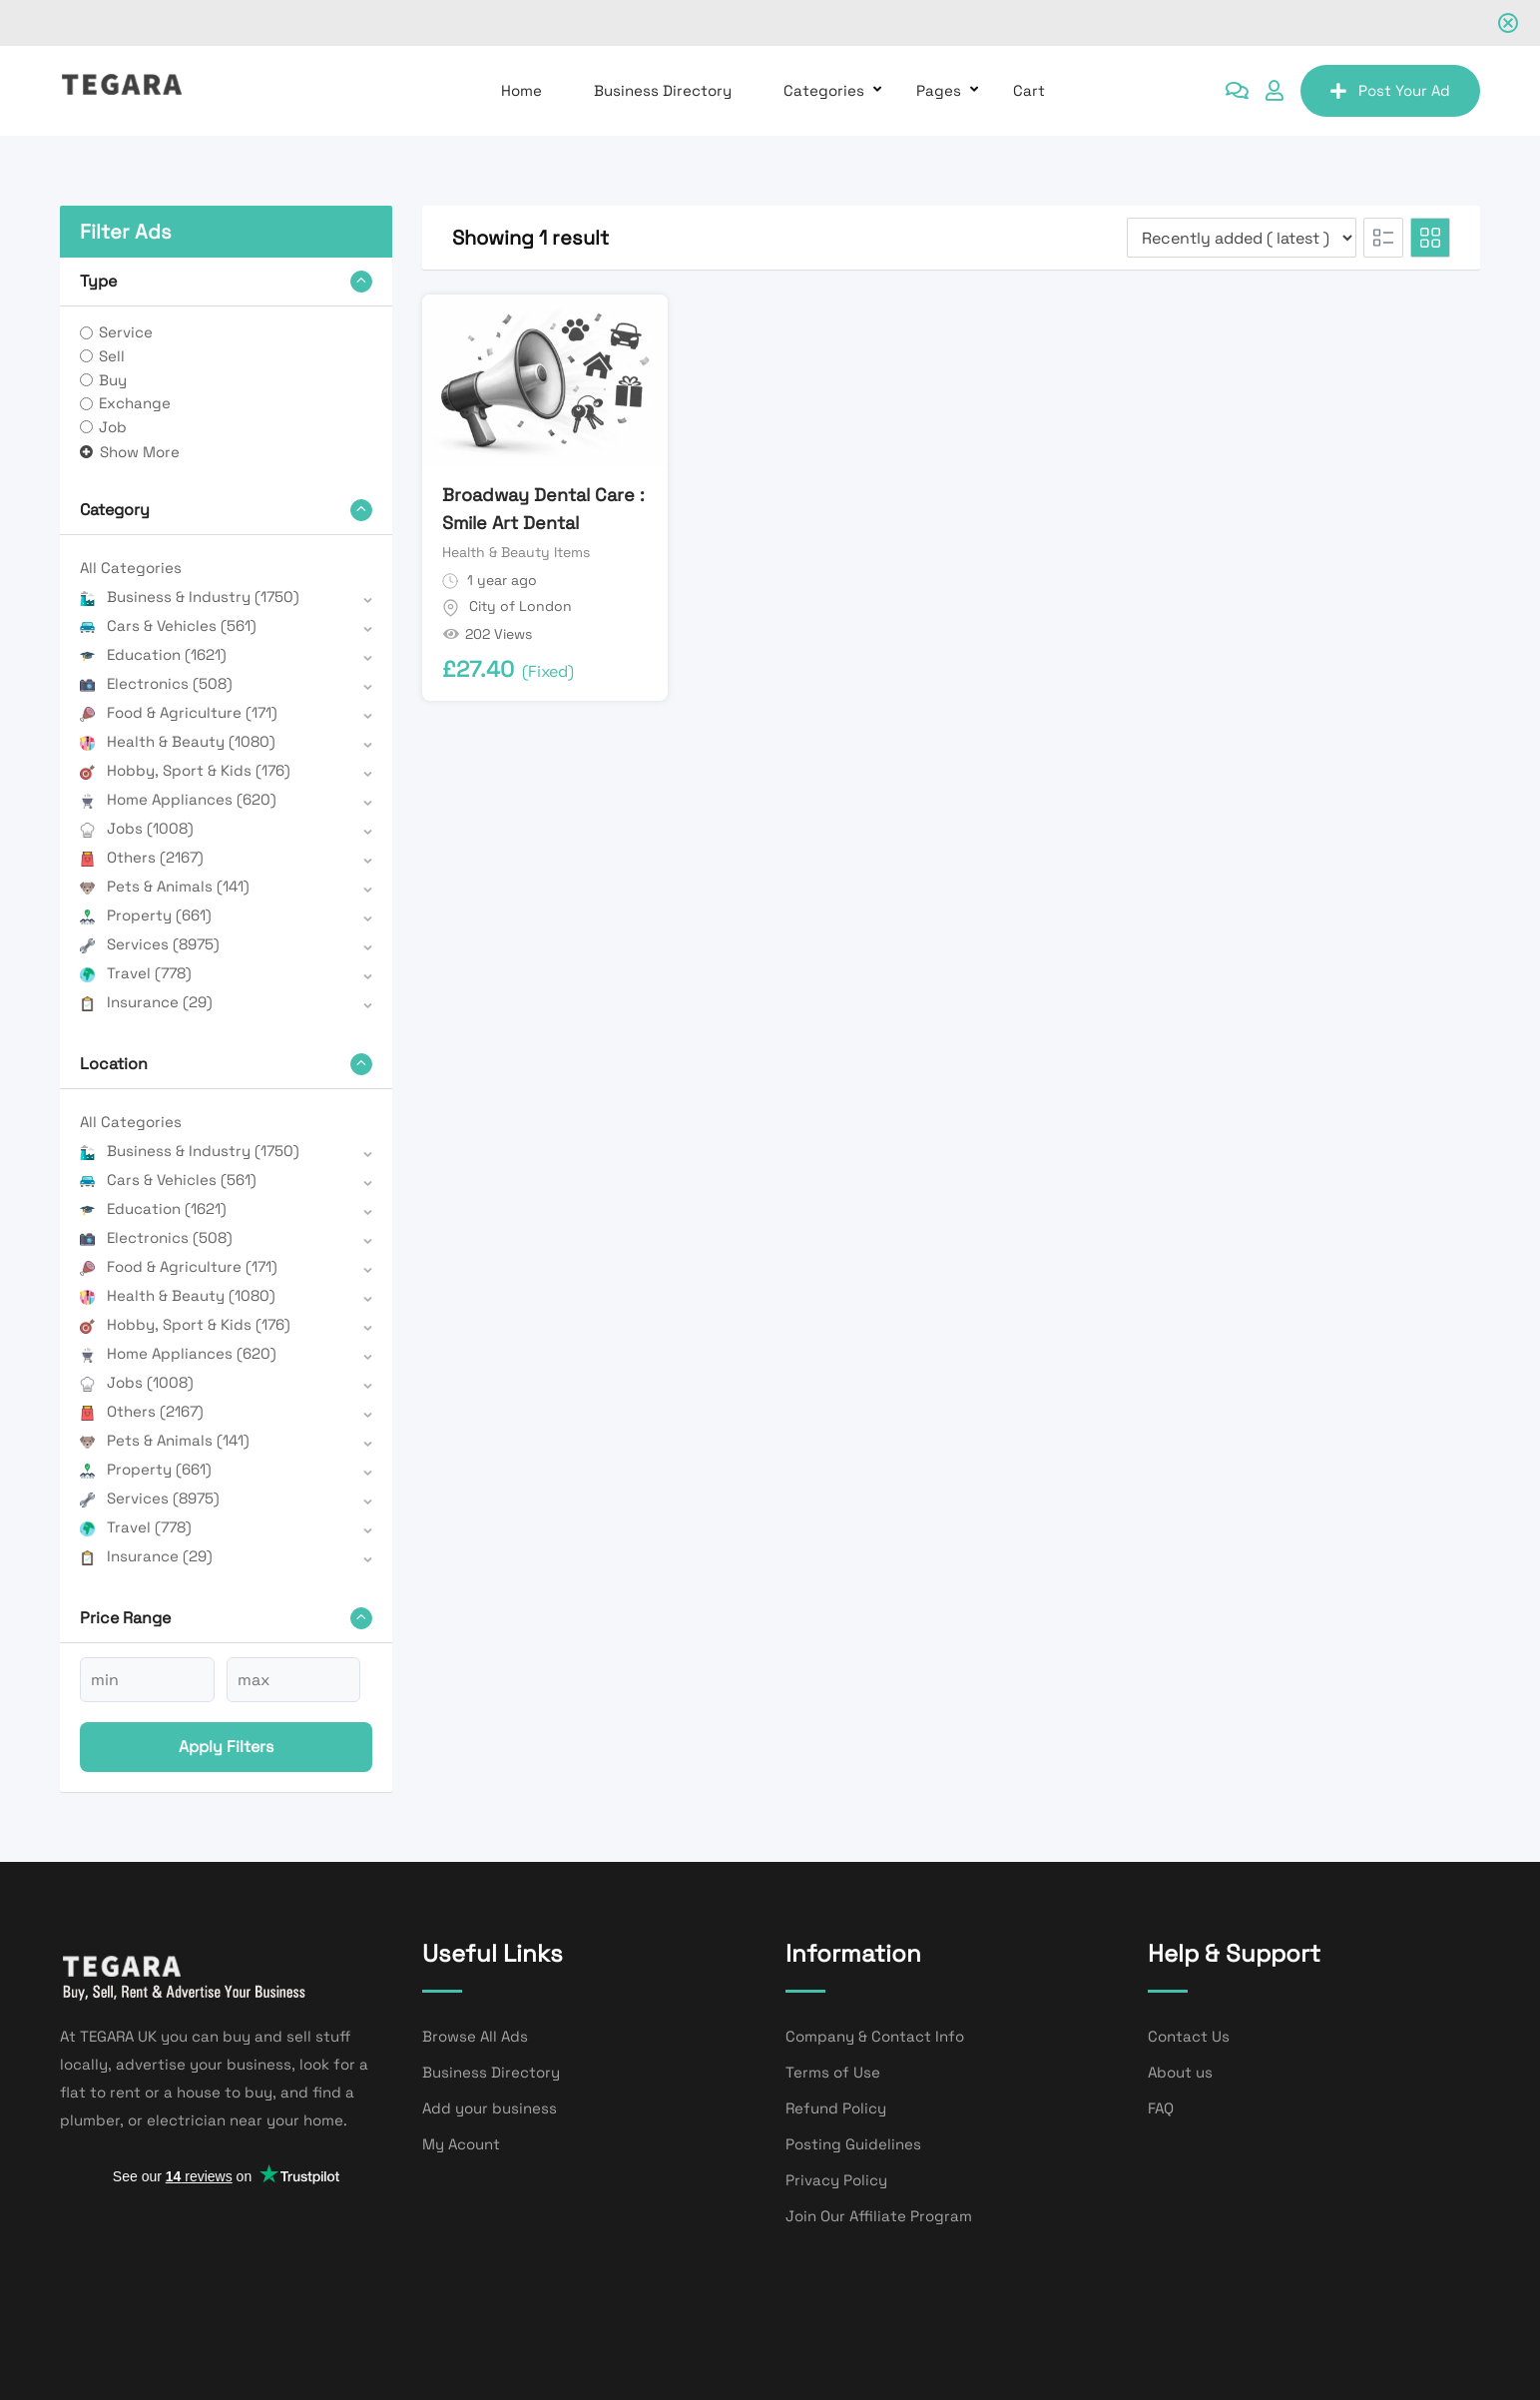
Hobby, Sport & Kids (185, 770)
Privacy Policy (836, 2179)
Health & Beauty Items (516, 552)
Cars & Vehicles (168, 625)
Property (146, 914)
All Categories (131, 567)
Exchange (135, 402)
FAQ (1161, 2108)
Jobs (137, 828)
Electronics (156, 683)
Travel (136, 972)
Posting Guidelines (853, 2143)
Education (153, 654)
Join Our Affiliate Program (878, 2215)
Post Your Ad (1390, 90)
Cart (1029, 90)
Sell (112, 355)
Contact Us (1189, 2036)
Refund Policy (835, 2108)
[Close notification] (1508, 23)
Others (142, 857)
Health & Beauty (177, 741)
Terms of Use (832, 2072)
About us (1180, 2072)
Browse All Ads (475, 2036)
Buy (113, 379)
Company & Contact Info (874, 2036)
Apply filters (226, 1746)
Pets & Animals (165, 886)
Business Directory (663, 90)
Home (521, 90)
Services (150, 943)
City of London (520, 606)
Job (113, 426)
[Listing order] (1241, 238)
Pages (938, 90)
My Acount (461, 2143)
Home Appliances (178, 799)
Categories (823, 90)
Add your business (489, 2108)
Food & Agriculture (178, 712)
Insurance (146, 1001)
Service (126, 331)
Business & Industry (189, 596)
